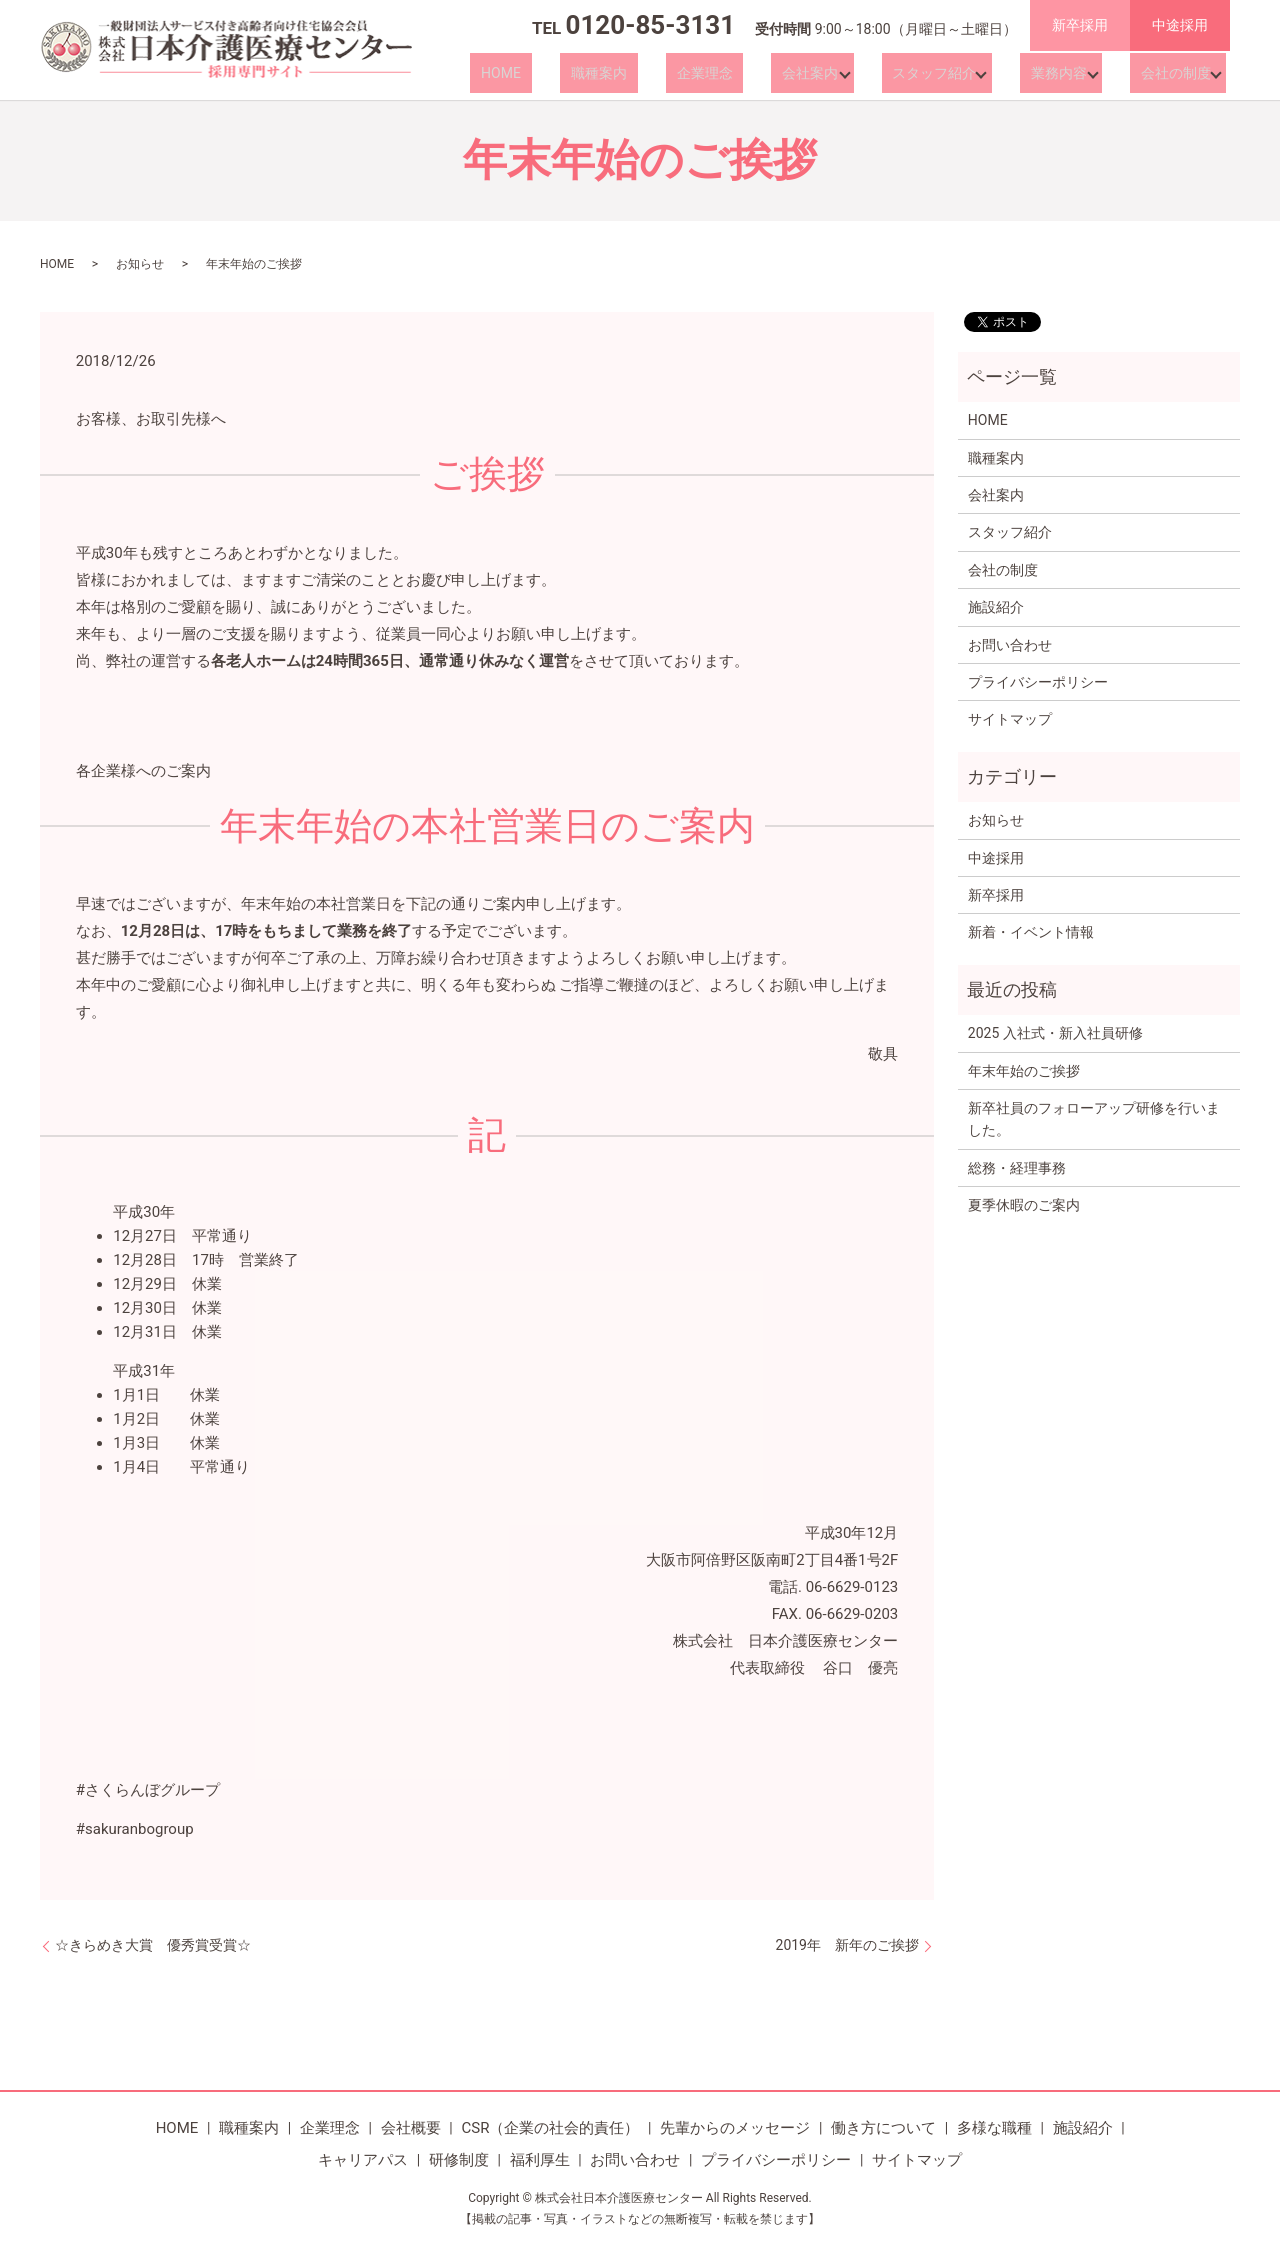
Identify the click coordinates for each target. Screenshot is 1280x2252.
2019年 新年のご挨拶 (847, 1945)
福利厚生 (540, 2160)
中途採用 (1180, 25)
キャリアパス (363, 2160)
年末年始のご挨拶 (1024, 1071)
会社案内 (826, 73)
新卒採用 (1080, 25)
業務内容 (1061, 73)
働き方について (883, 2128)
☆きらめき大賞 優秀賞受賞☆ (153, 1945)
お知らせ (140, 264)
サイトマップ (1010, 719)
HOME (582, 73)
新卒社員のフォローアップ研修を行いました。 (1094, 1119)
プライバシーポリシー (1038, 682)
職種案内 (658, 73)
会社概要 (411, 2128)
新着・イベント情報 (1031, 932)
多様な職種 (994, 2128)
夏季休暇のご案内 (1024, 1205)
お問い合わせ (1010, 645)
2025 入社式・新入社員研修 (1055, 1033)
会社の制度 (1171, 73)
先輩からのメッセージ (735, 2128)
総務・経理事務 (1017, 1168)
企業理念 (742, 73)
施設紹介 (996, 607)
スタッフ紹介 (943, 73)
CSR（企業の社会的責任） (550, 2128)
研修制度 (459, 2160)
